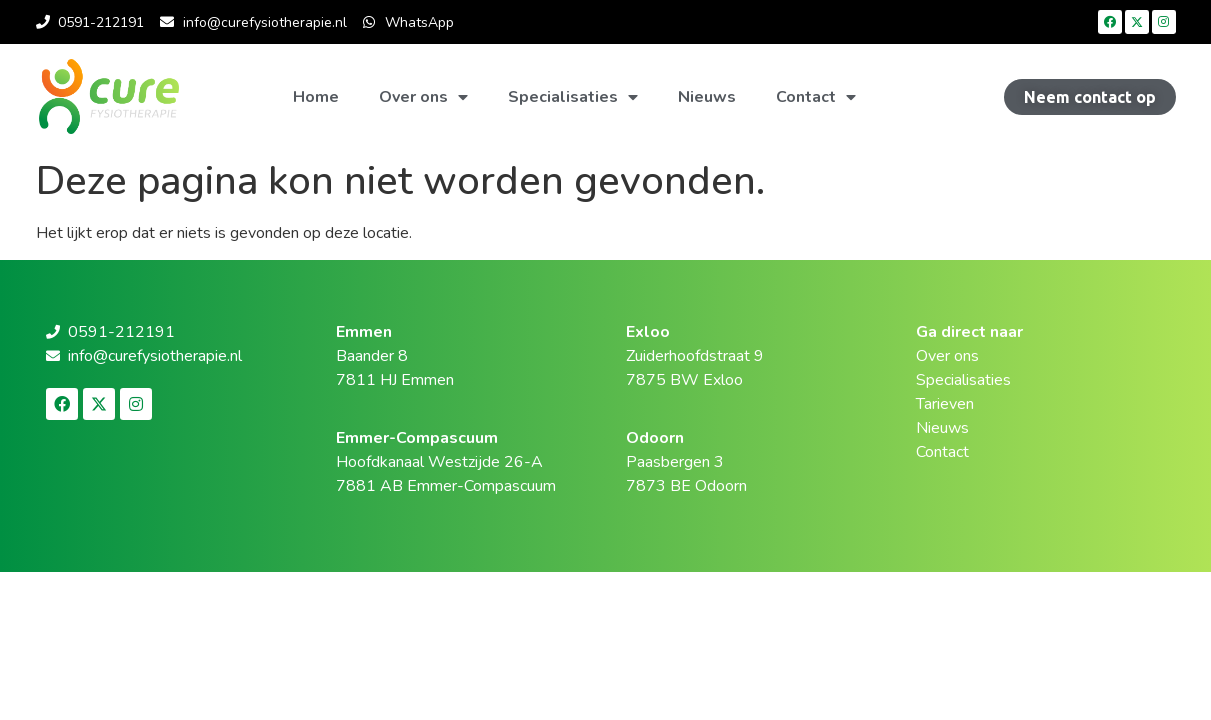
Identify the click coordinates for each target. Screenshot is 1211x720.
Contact (816, 97)
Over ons (423, 97)
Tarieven (945, 404)
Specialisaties (573, 97)
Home (316, 97)
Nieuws (707, 97)
